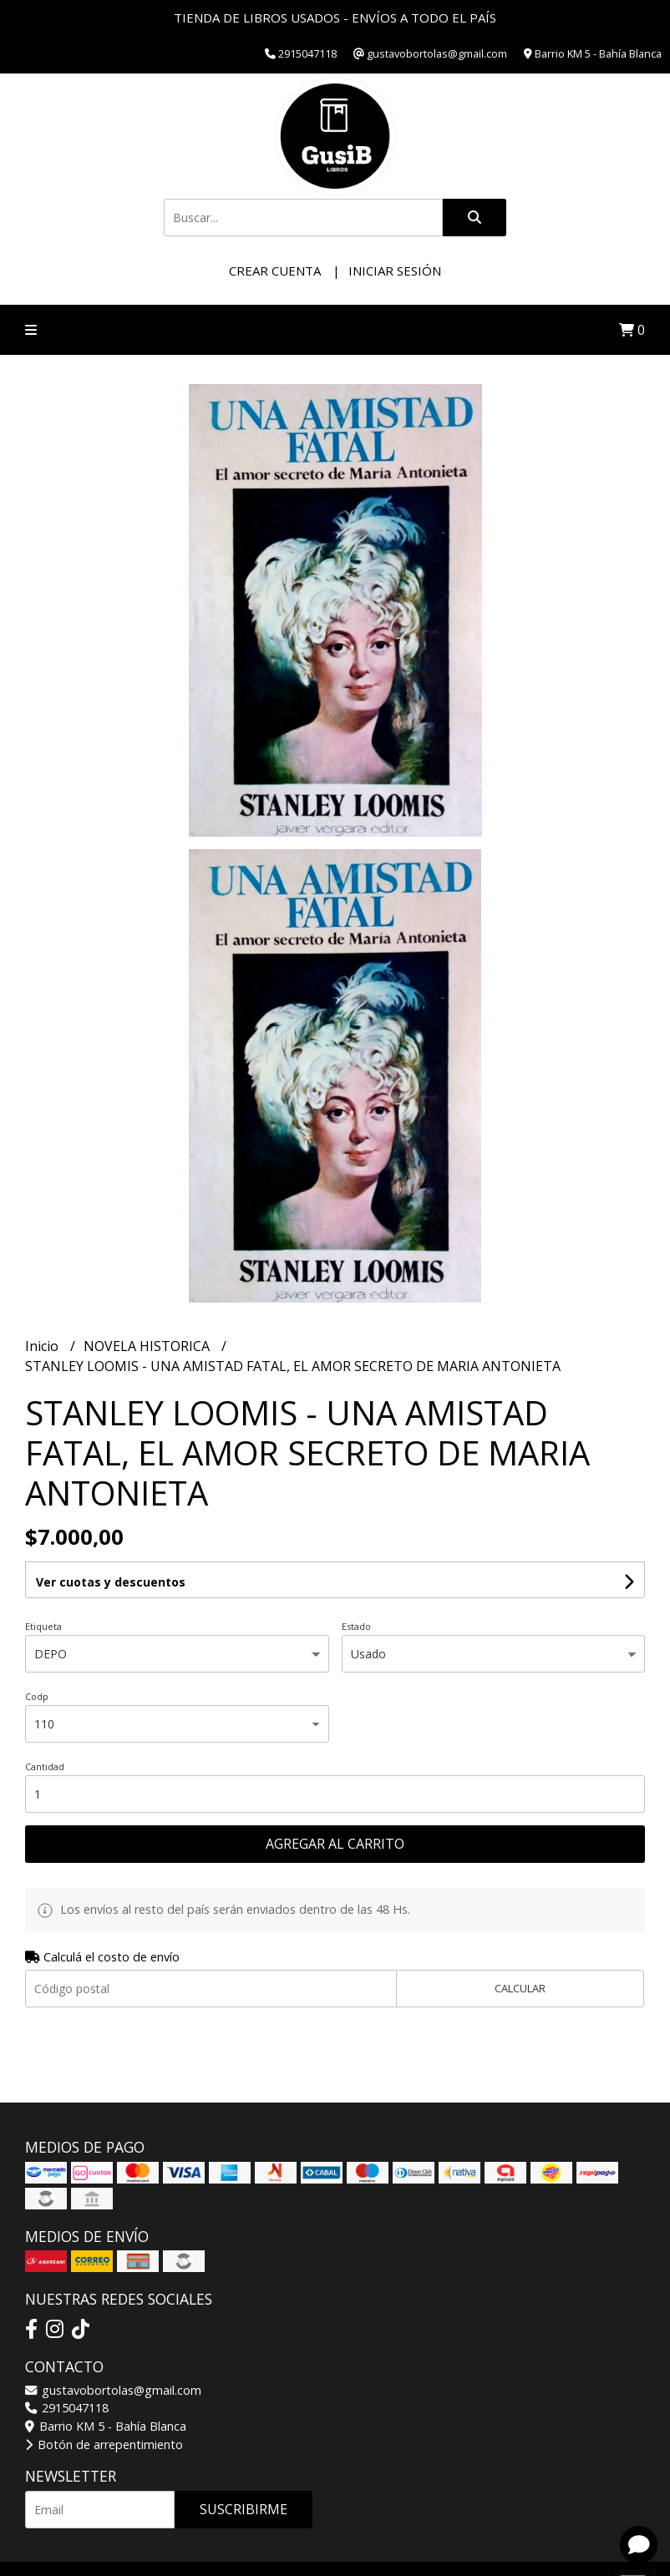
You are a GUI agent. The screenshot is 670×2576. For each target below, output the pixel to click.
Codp (36, 1696)
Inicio (43, 1346)
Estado (356, 1626)
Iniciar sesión (394, 270)
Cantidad (44, 1766)
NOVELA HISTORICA (148, 1346)
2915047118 (67, 2408)
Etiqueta (43, 1626)
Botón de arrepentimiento (104, 2444)
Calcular (520, 1988)
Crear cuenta (275, 270)
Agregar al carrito (335, 1844)
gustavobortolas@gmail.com (113, 2390)
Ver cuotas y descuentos (110, 1582)
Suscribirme (243, 2509)
